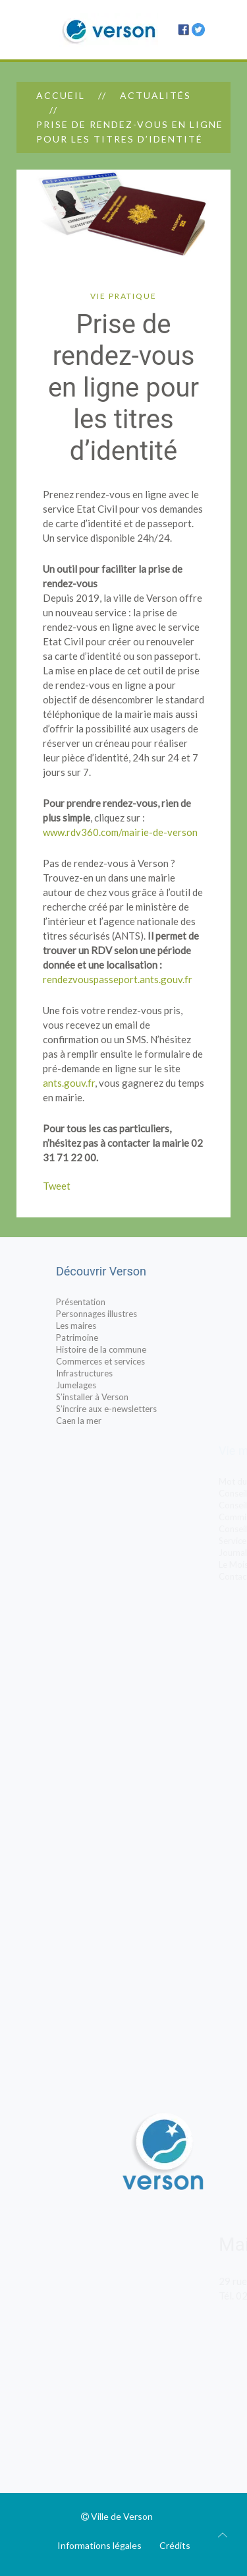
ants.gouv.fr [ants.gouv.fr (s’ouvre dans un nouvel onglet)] (69, 1083)
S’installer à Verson (120, 1397)
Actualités (155, 95)
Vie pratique (123, 296)
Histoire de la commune (129, 1349)
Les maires (104, 1325)
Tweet (56, 1186)
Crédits (174, 2545)
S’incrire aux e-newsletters (134, 1408)
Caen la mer (106, 1420)
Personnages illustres (124, 1313)
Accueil (60, 95)
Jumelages (104, 1385)
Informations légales (99, 2545)
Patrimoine (105, 1337)
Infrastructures (112, 1373)
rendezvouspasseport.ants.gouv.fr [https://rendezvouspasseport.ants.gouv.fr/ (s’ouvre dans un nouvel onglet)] (117, 979)
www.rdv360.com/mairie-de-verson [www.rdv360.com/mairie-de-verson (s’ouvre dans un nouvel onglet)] (120, 832)
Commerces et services (128, 1361)
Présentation (108, 1302)
